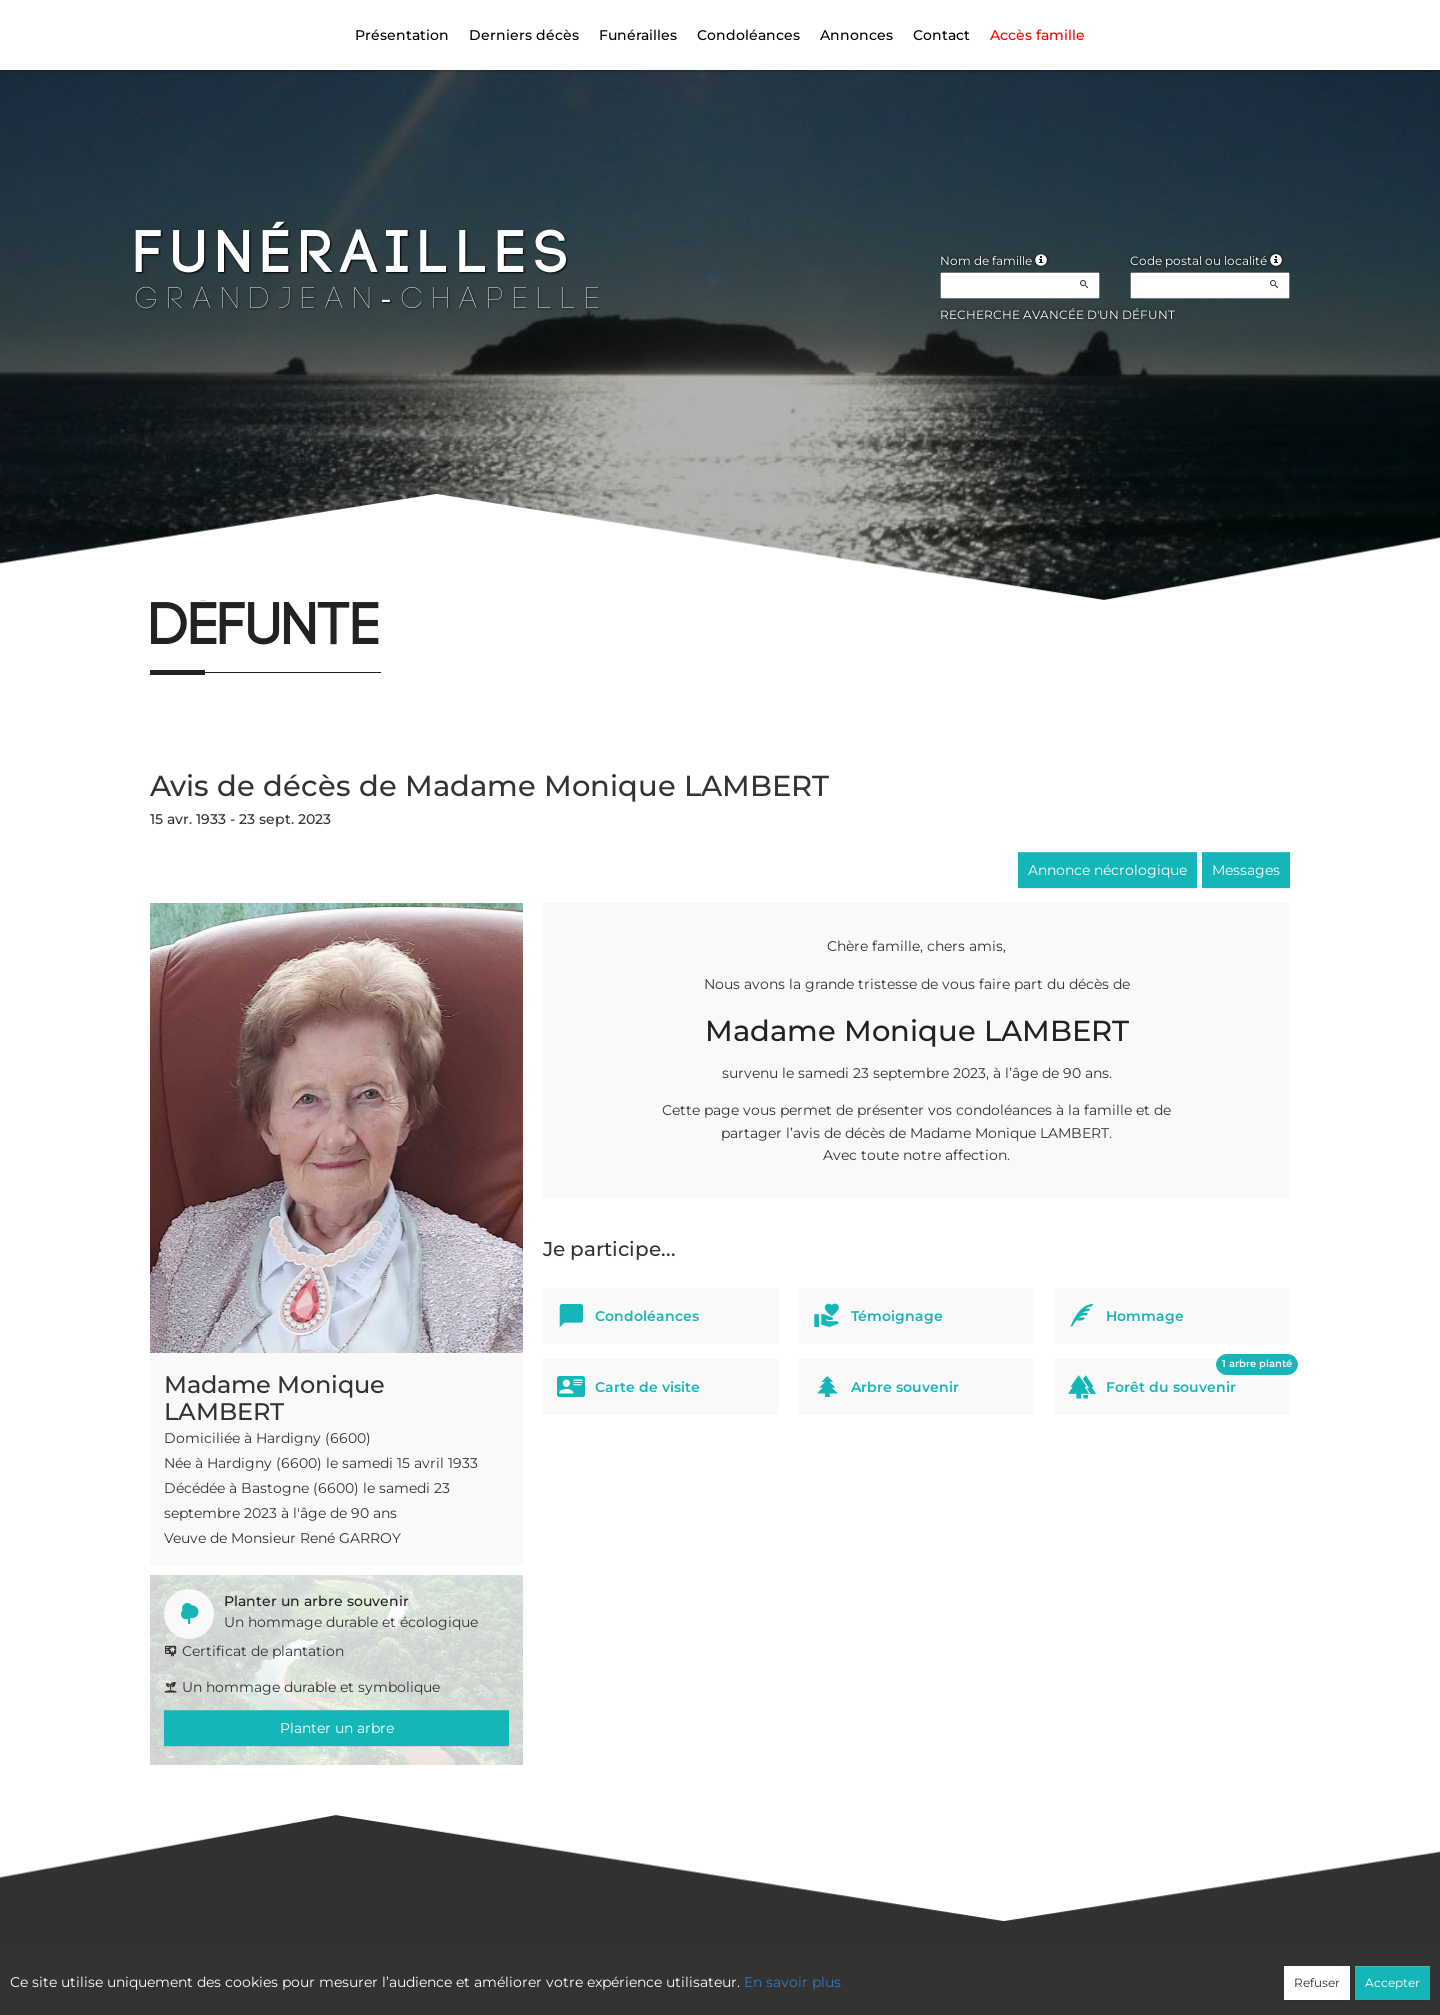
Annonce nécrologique (1107, 870)
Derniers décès (524, 35)
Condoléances (748, 35)
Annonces (856, 35)
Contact (941, 35)
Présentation (402, 35)
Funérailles (638, 35)
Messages (1246, 870)
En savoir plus (792, 1982)
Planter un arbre (337, 1728)
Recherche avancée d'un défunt (1057, 314)
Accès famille (1037, 35)
